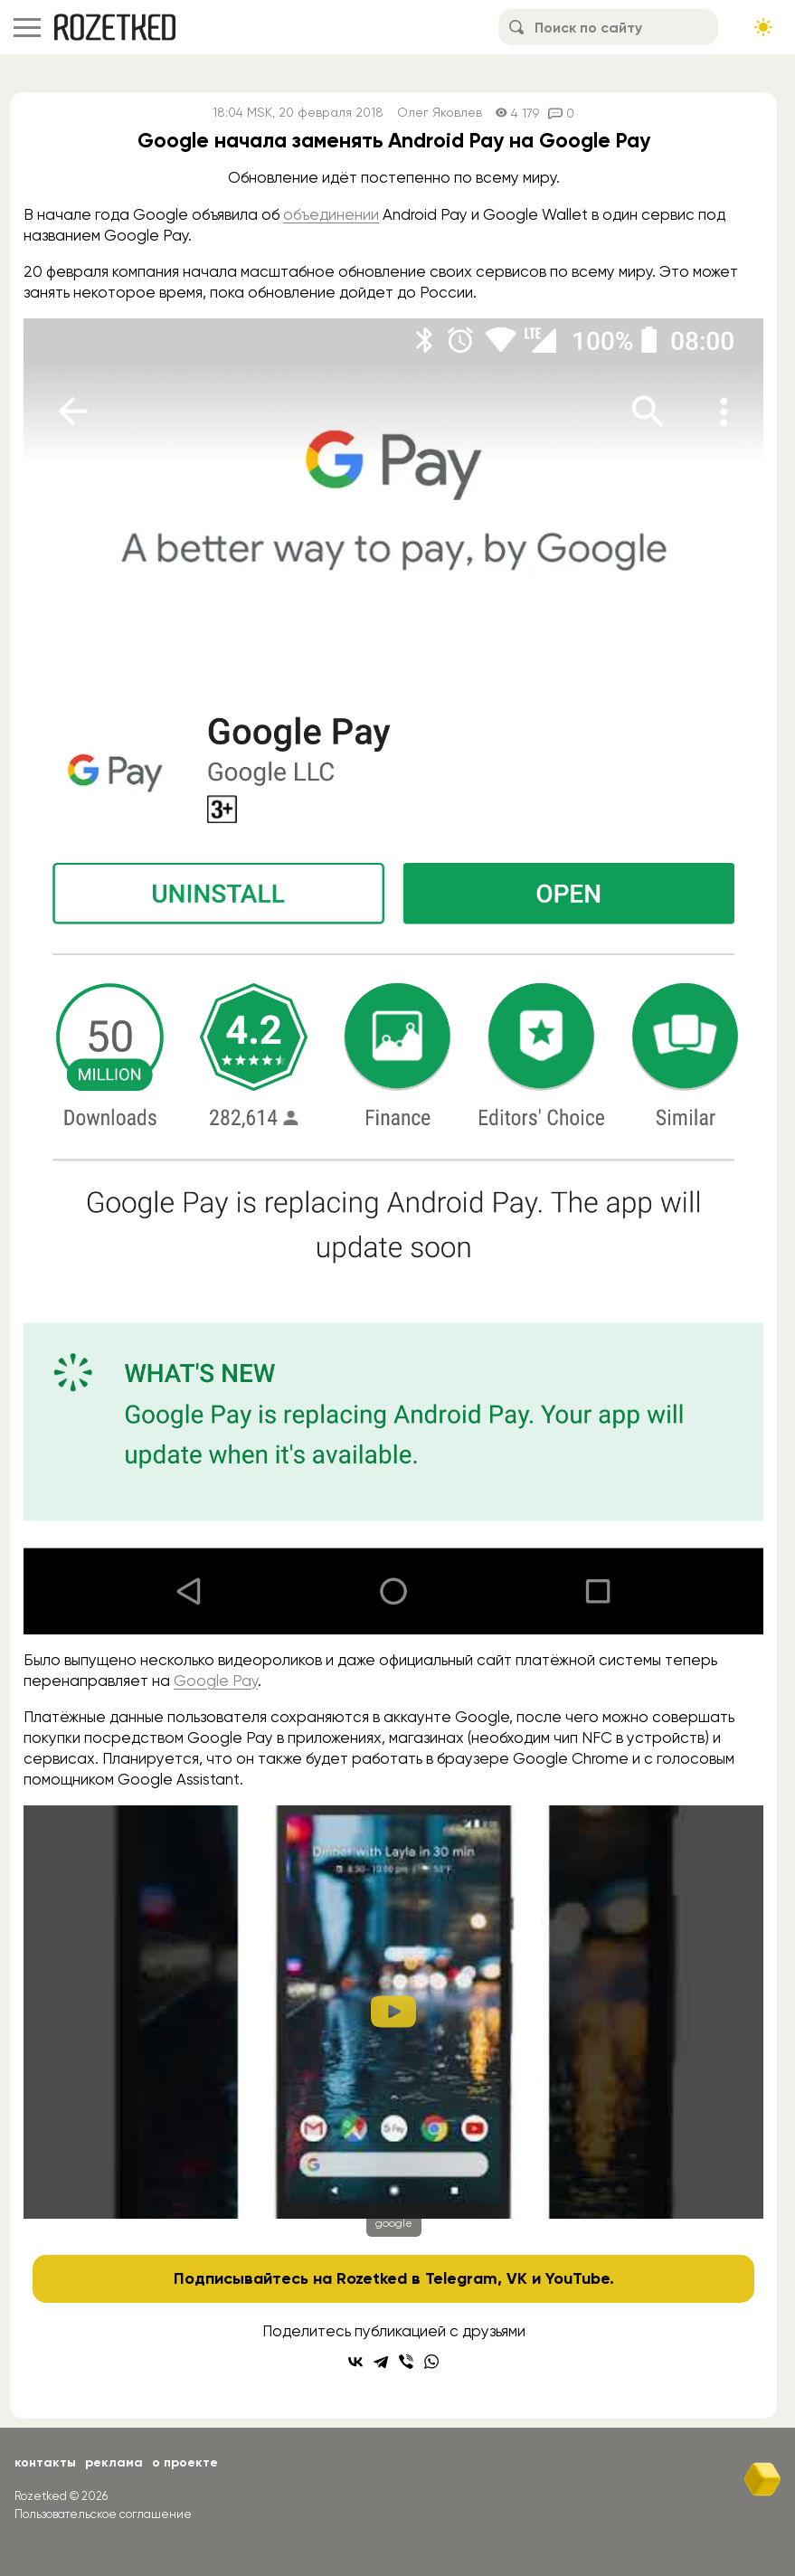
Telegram (461, 2278)
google (393, 2223)
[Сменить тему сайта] (763, 27)
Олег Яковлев (439, 112)
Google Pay (216, 1681)
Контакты (45, 2462)
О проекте (185, 2462)
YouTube (577, 2278)
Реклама (114, 2462)
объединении (331, 214)
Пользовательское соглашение (103, 2514)
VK (516, 2278)
